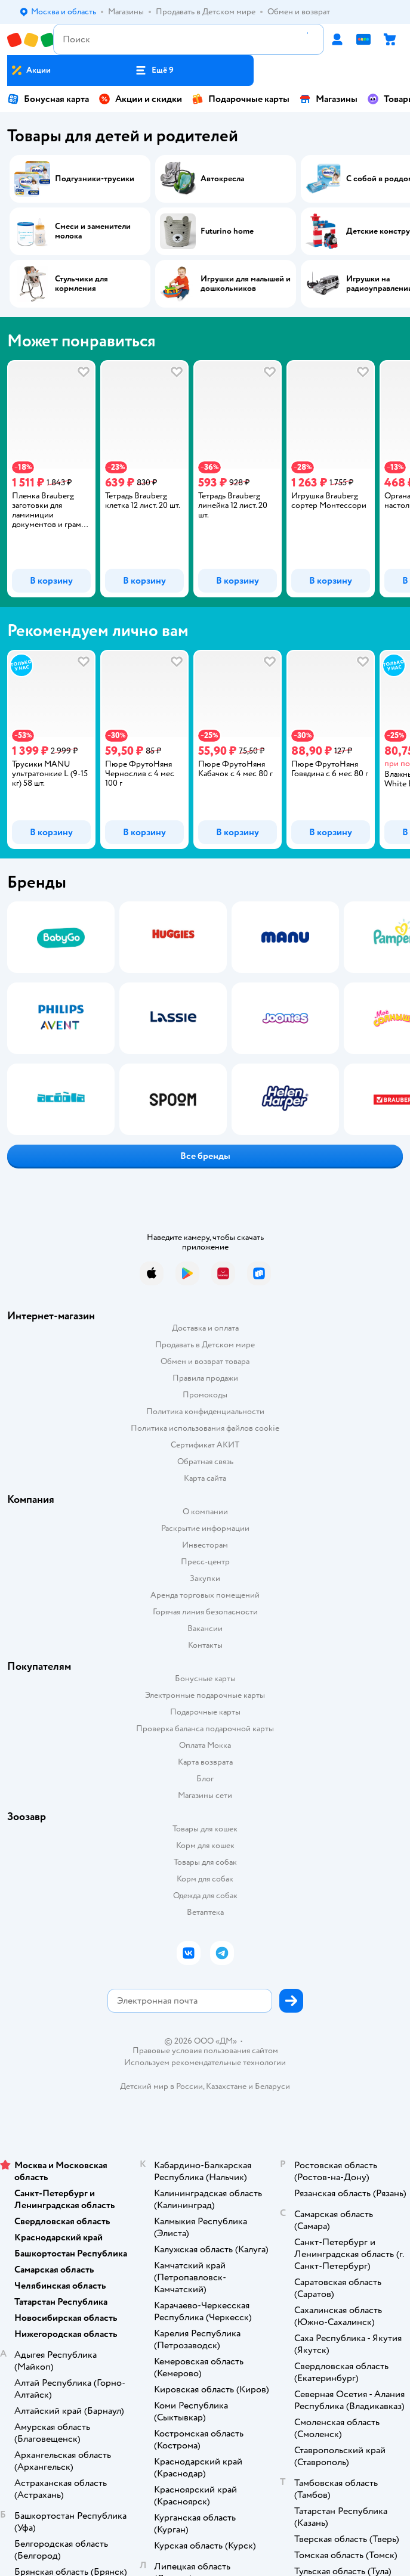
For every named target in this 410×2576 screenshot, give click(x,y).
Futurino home (227, 231)
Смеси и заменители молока (93, 231)
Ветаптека (205, 1912)
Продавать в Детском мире (205, 1345)
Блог (205, 1779)
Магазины (328, 99)
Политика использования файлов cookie (205, 1428)
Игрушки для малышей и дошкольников (246, 283)
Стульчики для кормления (81, 283)
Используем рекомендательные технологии (205, 2062)
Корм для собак (205, 1879)
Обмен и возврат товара (205, 1361)
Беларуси (272, 2086)
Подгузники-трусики (94, 179)
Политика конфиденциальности (205, 1411)
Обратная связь (205, 1461)
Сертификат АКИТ (205, 1445)
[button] (155, 70)
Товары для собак (205, 1862)
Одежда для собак (205, 1895)
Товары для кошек (205, 1829)
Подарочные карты (240, 99)
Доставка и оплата (205, 1328)
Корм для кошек (205, 1845)
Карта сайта (205, 1478)
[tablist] (205, 478)
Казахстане (226, 2086)
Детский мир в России (161, 2086)
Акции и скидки (140, 99)
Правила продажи (205, 1378)
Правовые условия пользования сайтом (205, 2051)
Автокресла (222, 179)
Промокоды (205, 1395)
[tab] (47, 478)
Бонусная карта (48, 99)
